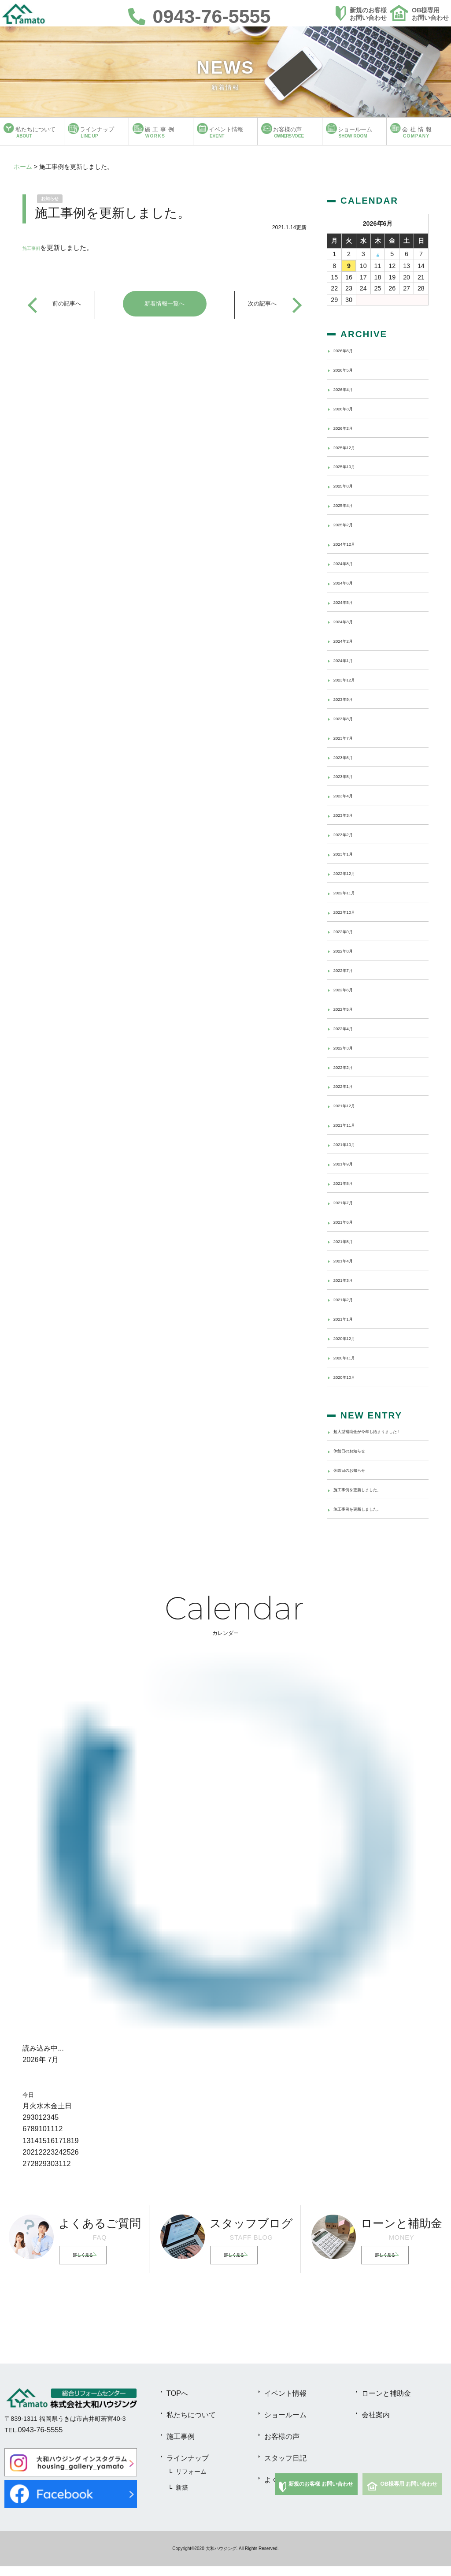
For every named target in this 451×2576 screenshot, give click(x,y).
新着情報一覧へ (164, 304)
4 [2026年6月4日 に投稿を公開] (378, 253)
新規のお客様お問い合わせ (368, 14)
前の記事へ (67, 304)
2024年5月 (348, 601)
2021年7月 (348, 1202)
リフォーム (191, 2481)
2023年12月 (350, 679)
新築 (182, 2497)
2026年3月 (348, 408)
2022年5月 (348, 1008)
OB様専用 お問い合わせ (408, 2494)
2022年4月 (348, 1027)
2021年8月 (348, 1182)
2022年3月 (348, 1047)
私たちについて (191, 2425)
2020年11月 (350, 1357)
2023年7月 (348, 737)
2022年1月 (348, 1085)
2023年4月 (348, 795)
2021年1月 (348, 1318)
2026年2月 (348, 427)
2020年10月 (350, 1376)
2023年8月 (348, 718)
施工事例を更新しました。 (370, 1499)
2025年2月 (348, 524)
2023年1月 (348, 853)
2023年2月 (348, 834)
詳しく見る (89, 2265)
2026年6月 (348, 350)
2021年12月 (350, 1105)
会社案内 (376, 2425)
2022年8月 (348, 950)
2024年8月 (348, 562)
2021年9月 (348, 1163)
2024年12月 (350, 543)
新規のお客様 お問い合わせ (320, 2494)
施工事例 (35, 247)
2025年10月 (350, 465)
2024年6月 (348, 582)
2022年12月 (350, 872)
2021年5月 (348, 1240)
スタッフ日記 (285, 2468)
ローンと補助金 (386, 2403)
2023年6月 (348, 756)
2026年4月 (348, 388)
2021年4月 (348, 1260)
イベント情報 (285, 2403)
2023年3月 (348, 814)
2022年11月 (350, 892)
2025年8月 (348, 485)
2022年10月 (350, 911)
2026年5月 (348, 369)
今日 (28, 2105)
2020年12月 (350, 1337)
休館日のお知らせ (358, 1460)
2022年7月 (348, 969)
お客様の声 (281, 2446)
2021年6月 (348, 1221)
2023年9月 (348, 698)
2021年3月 (348, 1279)
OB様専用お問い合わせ (430, 14)
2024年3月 (348, 621)
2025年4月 (348, 504)
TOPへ (177, 2403)
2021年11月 (350, 1124)
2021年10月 (350, 1143)
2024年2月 (348, 640)
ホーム (23, 166)
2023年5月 (348, 775)
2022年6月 (348, 989)
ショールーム (285, 2425)
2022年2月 (348, 1066)
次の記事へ (261, 304)
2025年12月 (350, 446)
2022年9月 (348, 930)
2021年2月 (348, 1299)
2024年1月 (348, 659)
